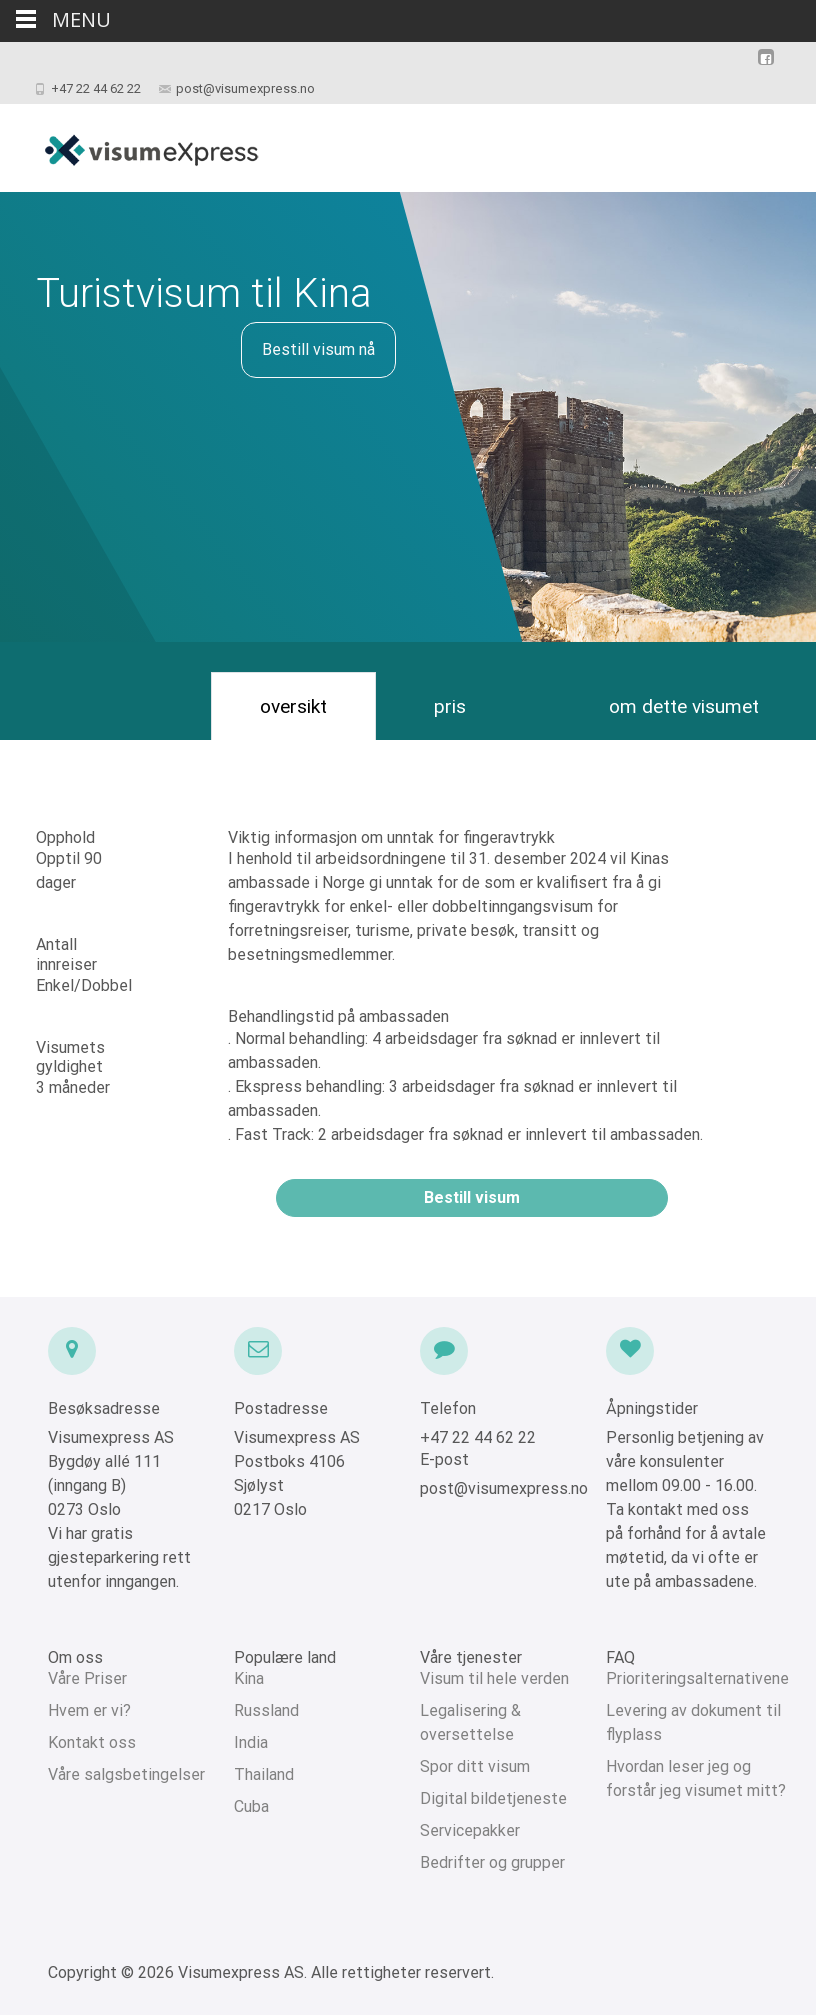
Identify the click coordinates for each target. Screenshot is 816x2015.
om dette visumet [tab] (684, 706)
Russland (266, 1710)
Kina (249, 1678)
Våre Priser (87, 1678)
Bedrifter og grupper (492, 1862)
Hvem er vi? (89, 1710)
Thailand (264, 1774)
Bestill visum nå (318, 349)
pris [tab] (450, 706)
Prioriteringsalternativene (697, 1678)
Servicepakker (470, 1830)
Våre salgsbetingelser (126, 1774)
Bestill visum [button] (472, 1197)
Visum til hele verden (494, 1678)
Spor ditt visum (475, 1766)
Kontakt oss (92, 1742)
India (251, 1742)
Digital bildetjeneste (493, 1798)
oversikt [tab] (293, 706)
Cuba (251, 1806)
